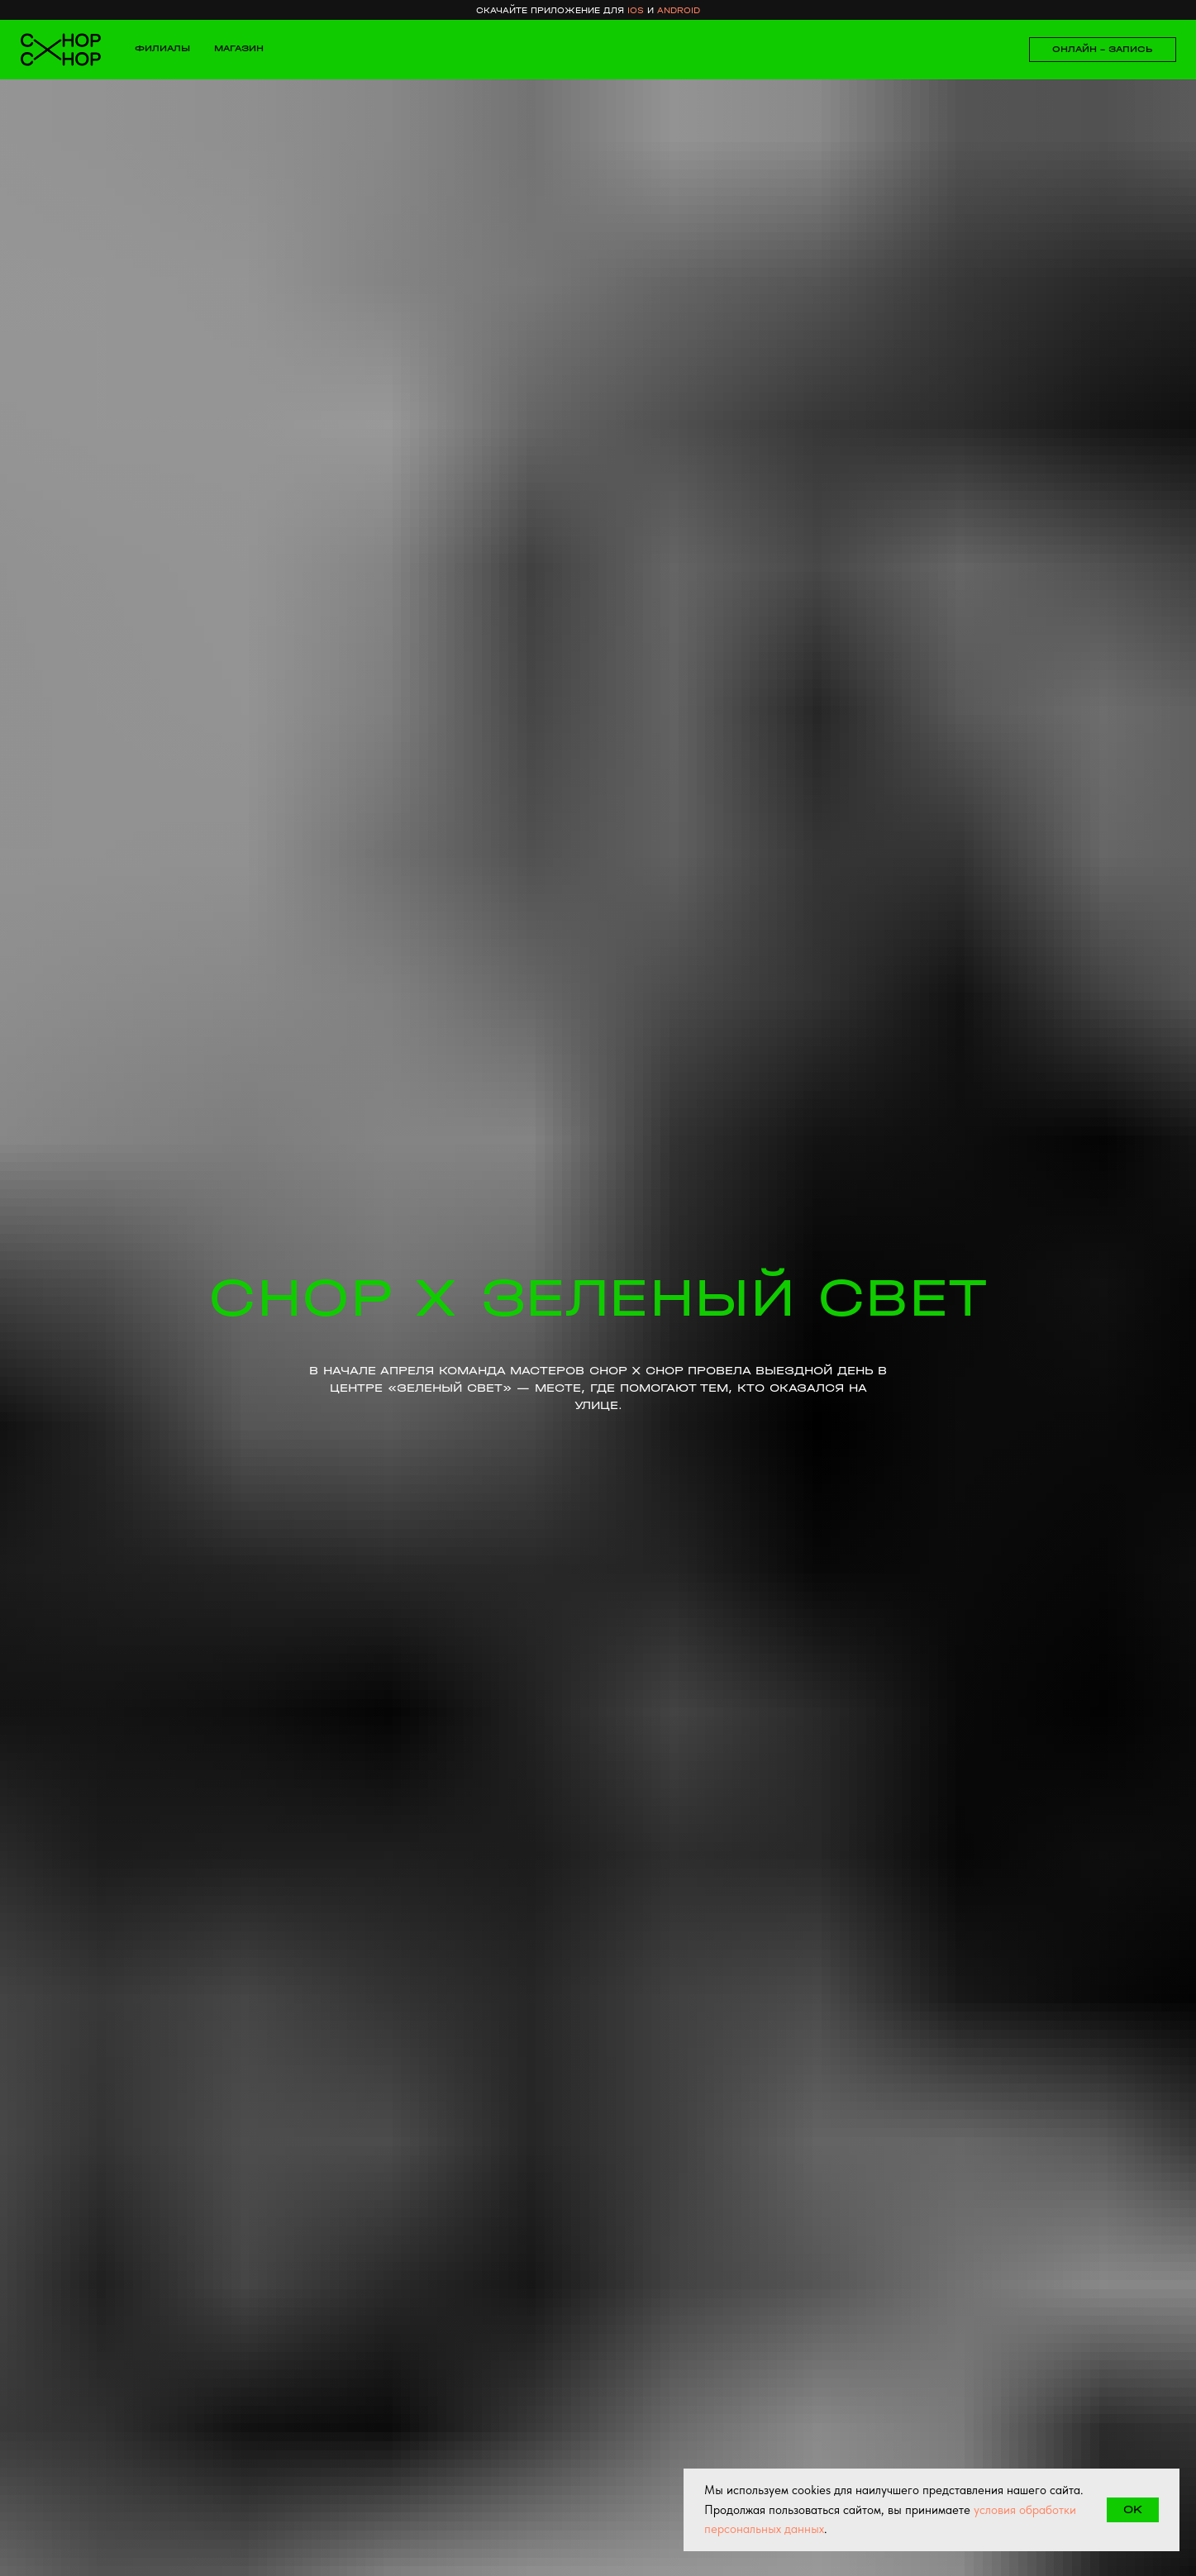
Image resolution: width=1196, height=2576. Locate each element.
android (678, 10)
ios (635, 10)
